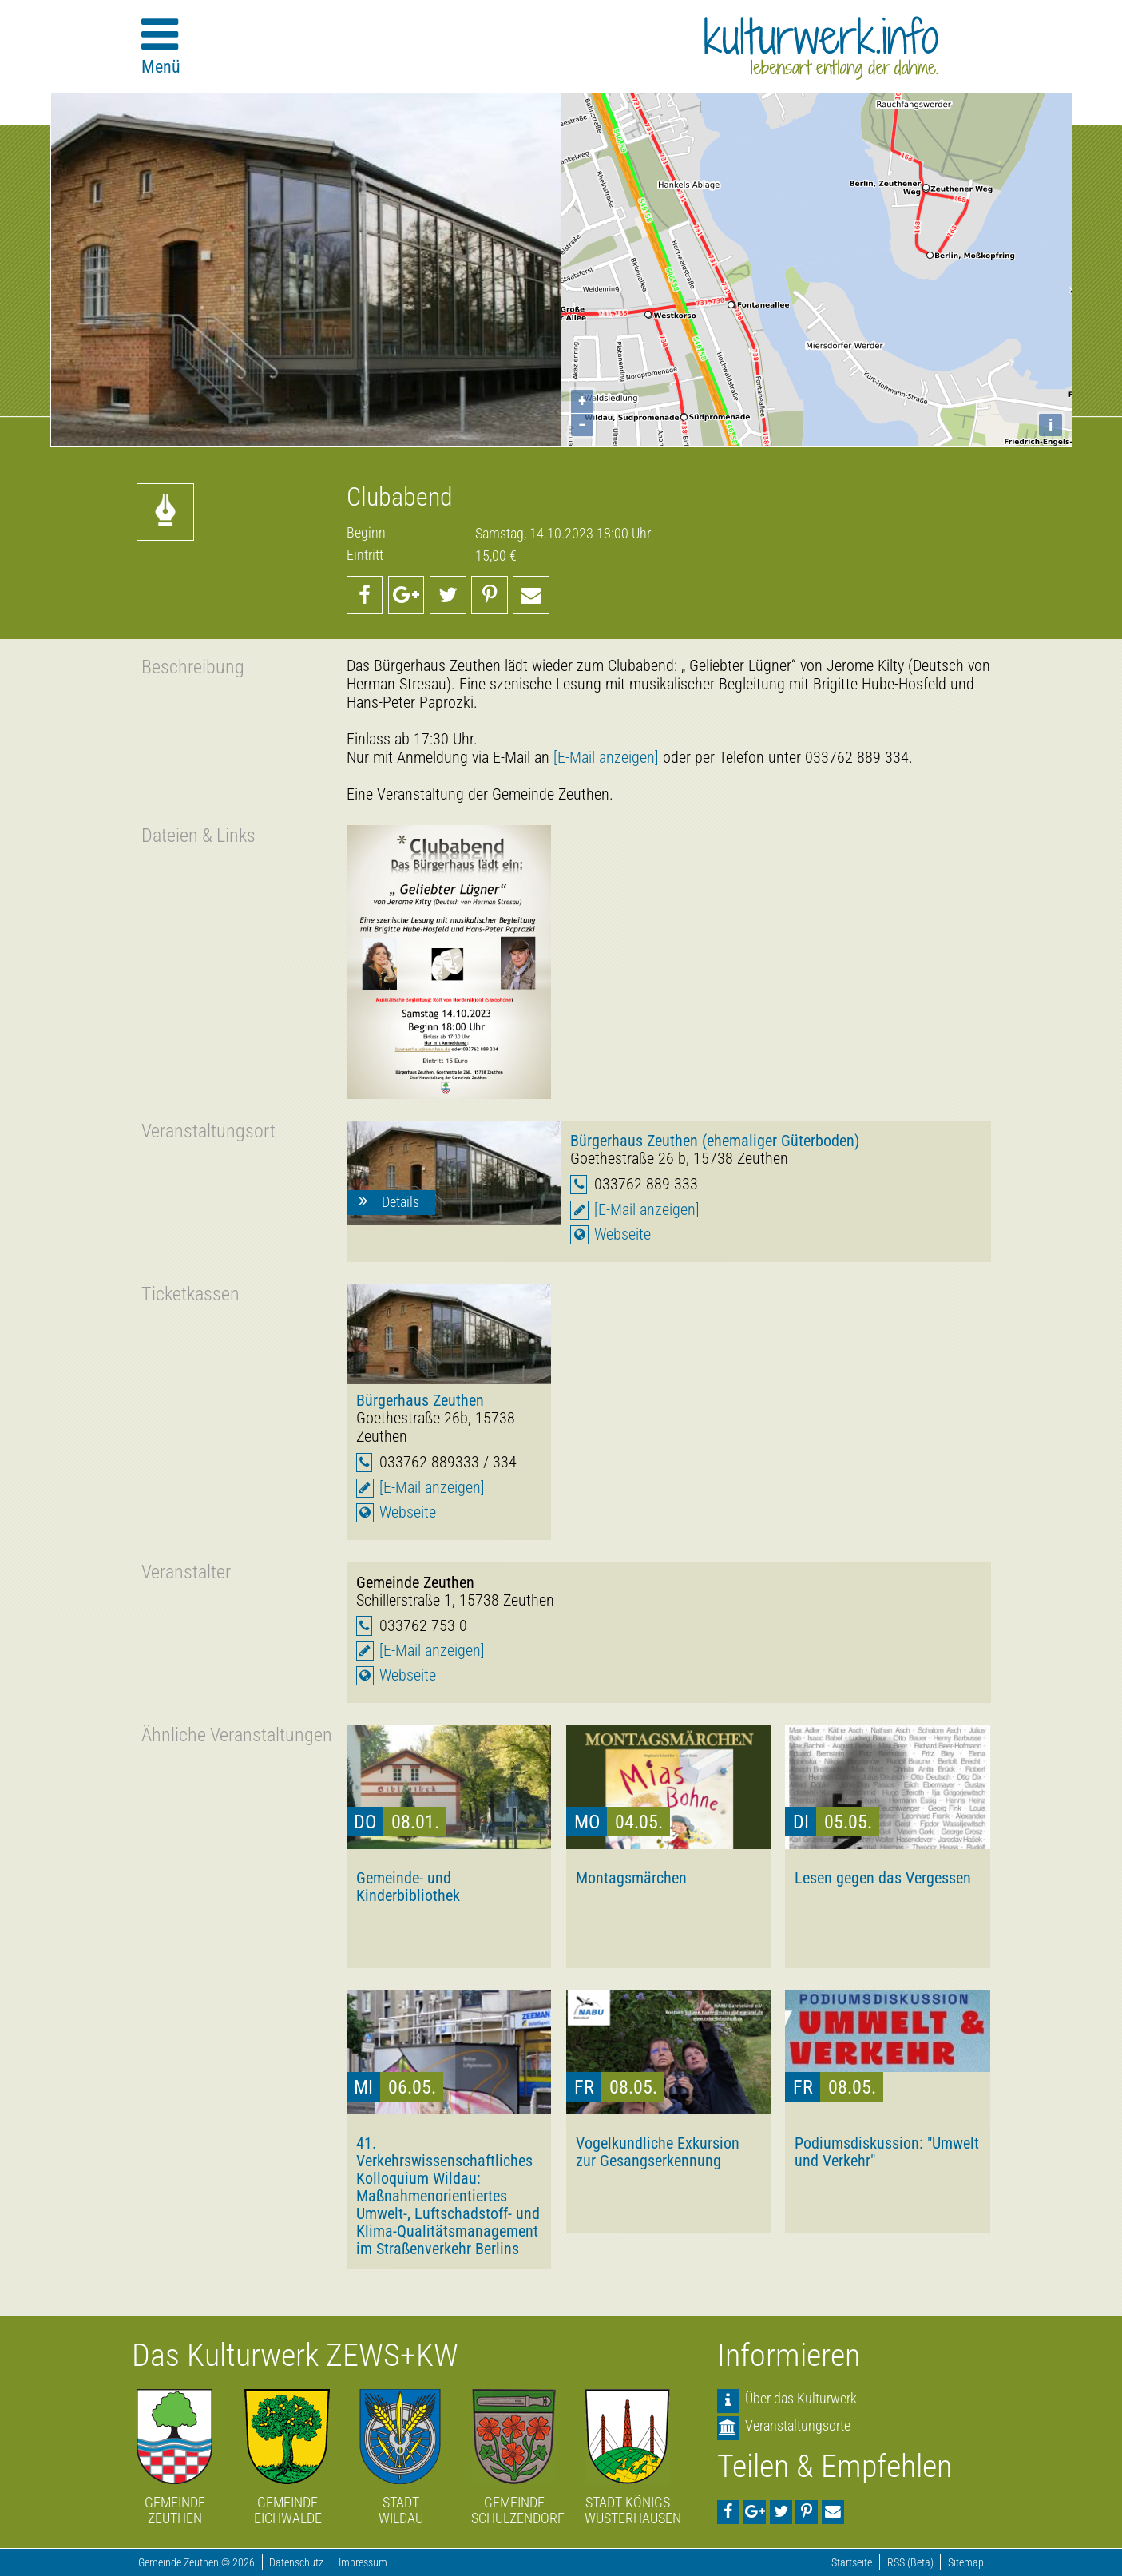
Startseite (851, 2563)
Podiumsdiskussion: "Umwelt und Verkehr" (887, 2151)
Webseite (622, 1234)
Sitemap (966, 2563)
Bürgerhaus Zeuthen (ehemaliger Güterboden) (714, 1140)
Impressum (363, 2563)
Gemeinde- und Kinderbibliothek (408, 1886)
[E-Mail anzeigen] (606, 757)
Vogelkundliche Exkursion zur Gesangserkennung (657, 2151)
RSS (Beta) (910, 2563)
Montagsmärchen (631, 1878)
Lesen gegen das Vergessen (883, 1878)
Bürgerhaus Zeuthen (420, 1400)
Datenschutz (296, 2563)
